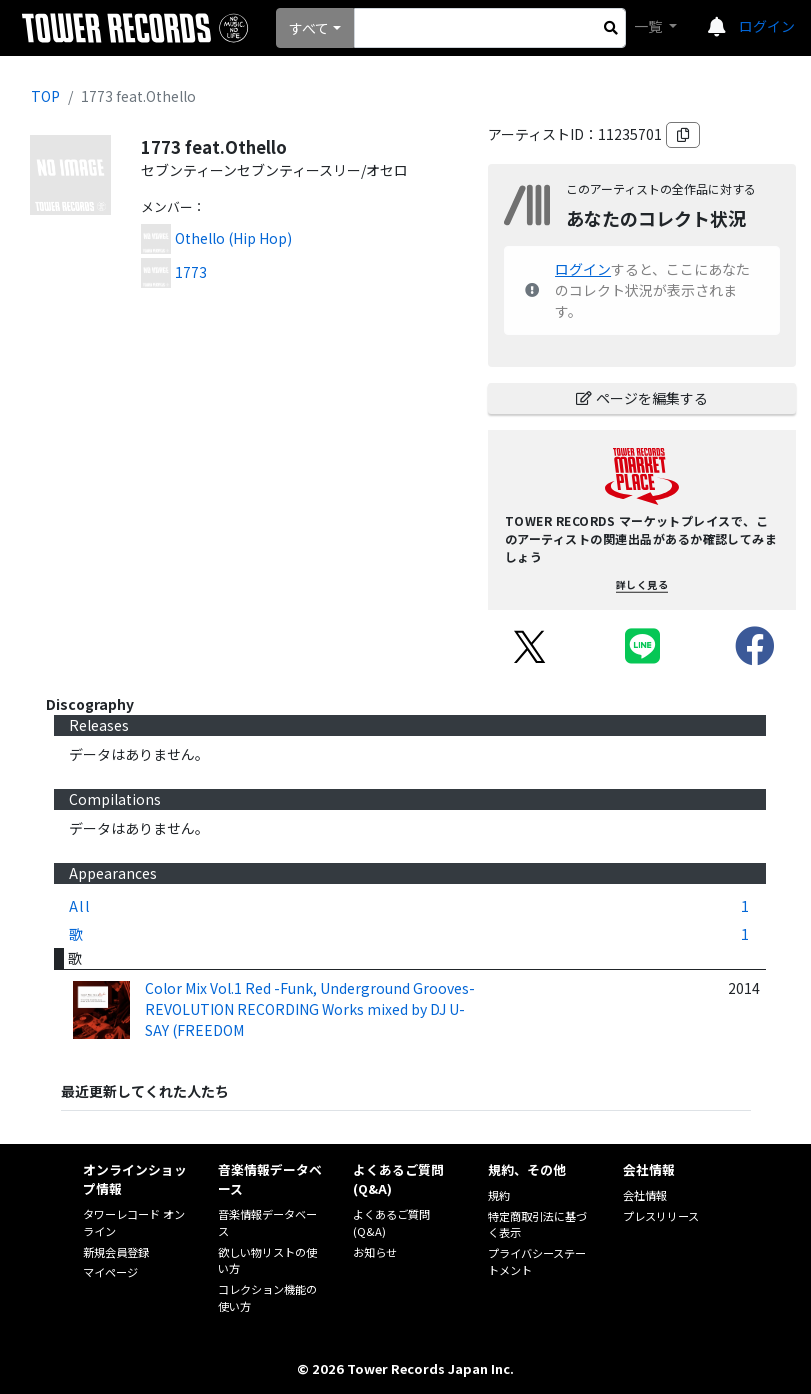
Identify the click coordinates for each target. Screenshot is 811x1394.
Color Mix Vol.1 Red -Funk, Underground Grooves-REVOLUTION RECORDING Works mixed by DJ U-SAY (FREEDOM (310, 1009)
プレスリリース (661, 1216)
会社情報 (645, 1195)
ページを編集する (642, 398)
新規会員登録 (116, 1252)
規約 (499, 1195)
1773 (191, 272)
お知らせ (375, 1252)
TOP (45, 96)
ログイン (767, 26)
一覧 (649, 26)
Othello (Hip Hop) (233, 238)
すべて (309, 28)
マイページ (110, 1272)
